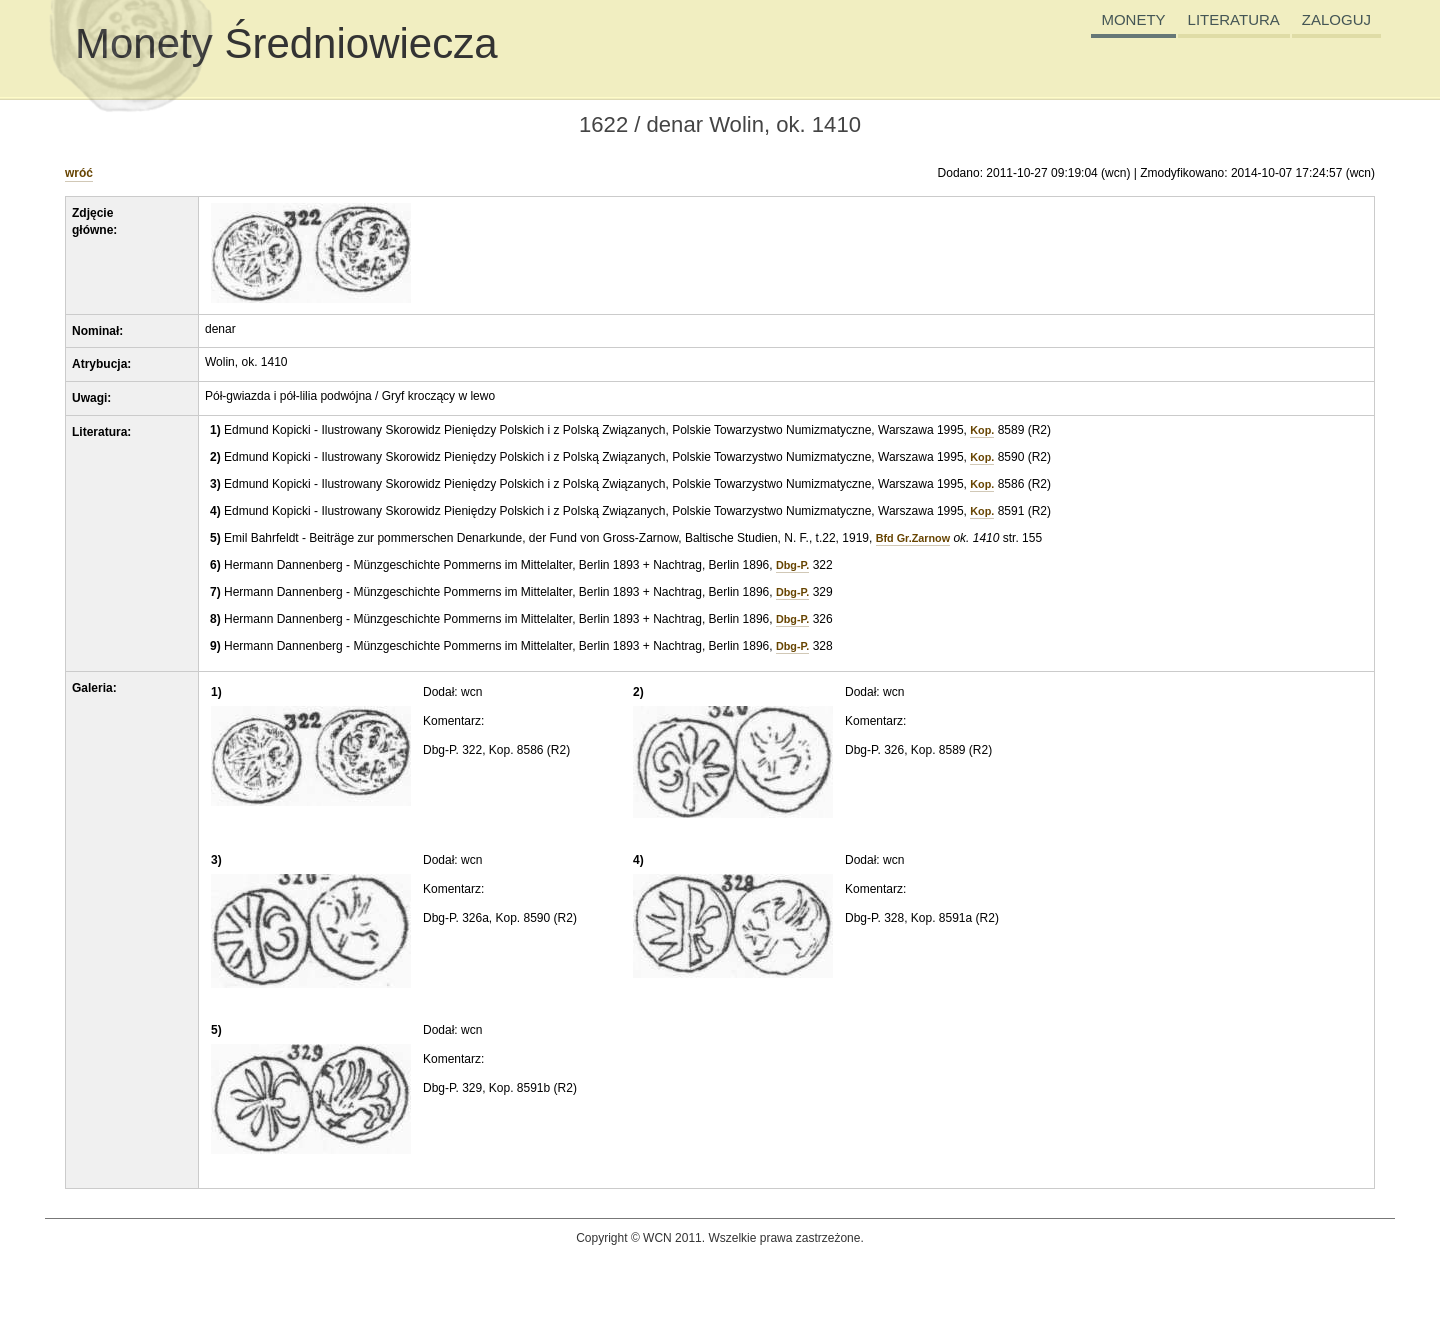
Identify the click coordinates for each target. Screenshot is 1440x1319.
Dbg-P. (792, 565)
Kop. (982, 430)
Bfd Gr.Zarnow (913, 538)
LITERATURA (1234, 19)
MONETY (1133, 19)
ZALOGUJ (1336, 19)
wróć (79, 173)
